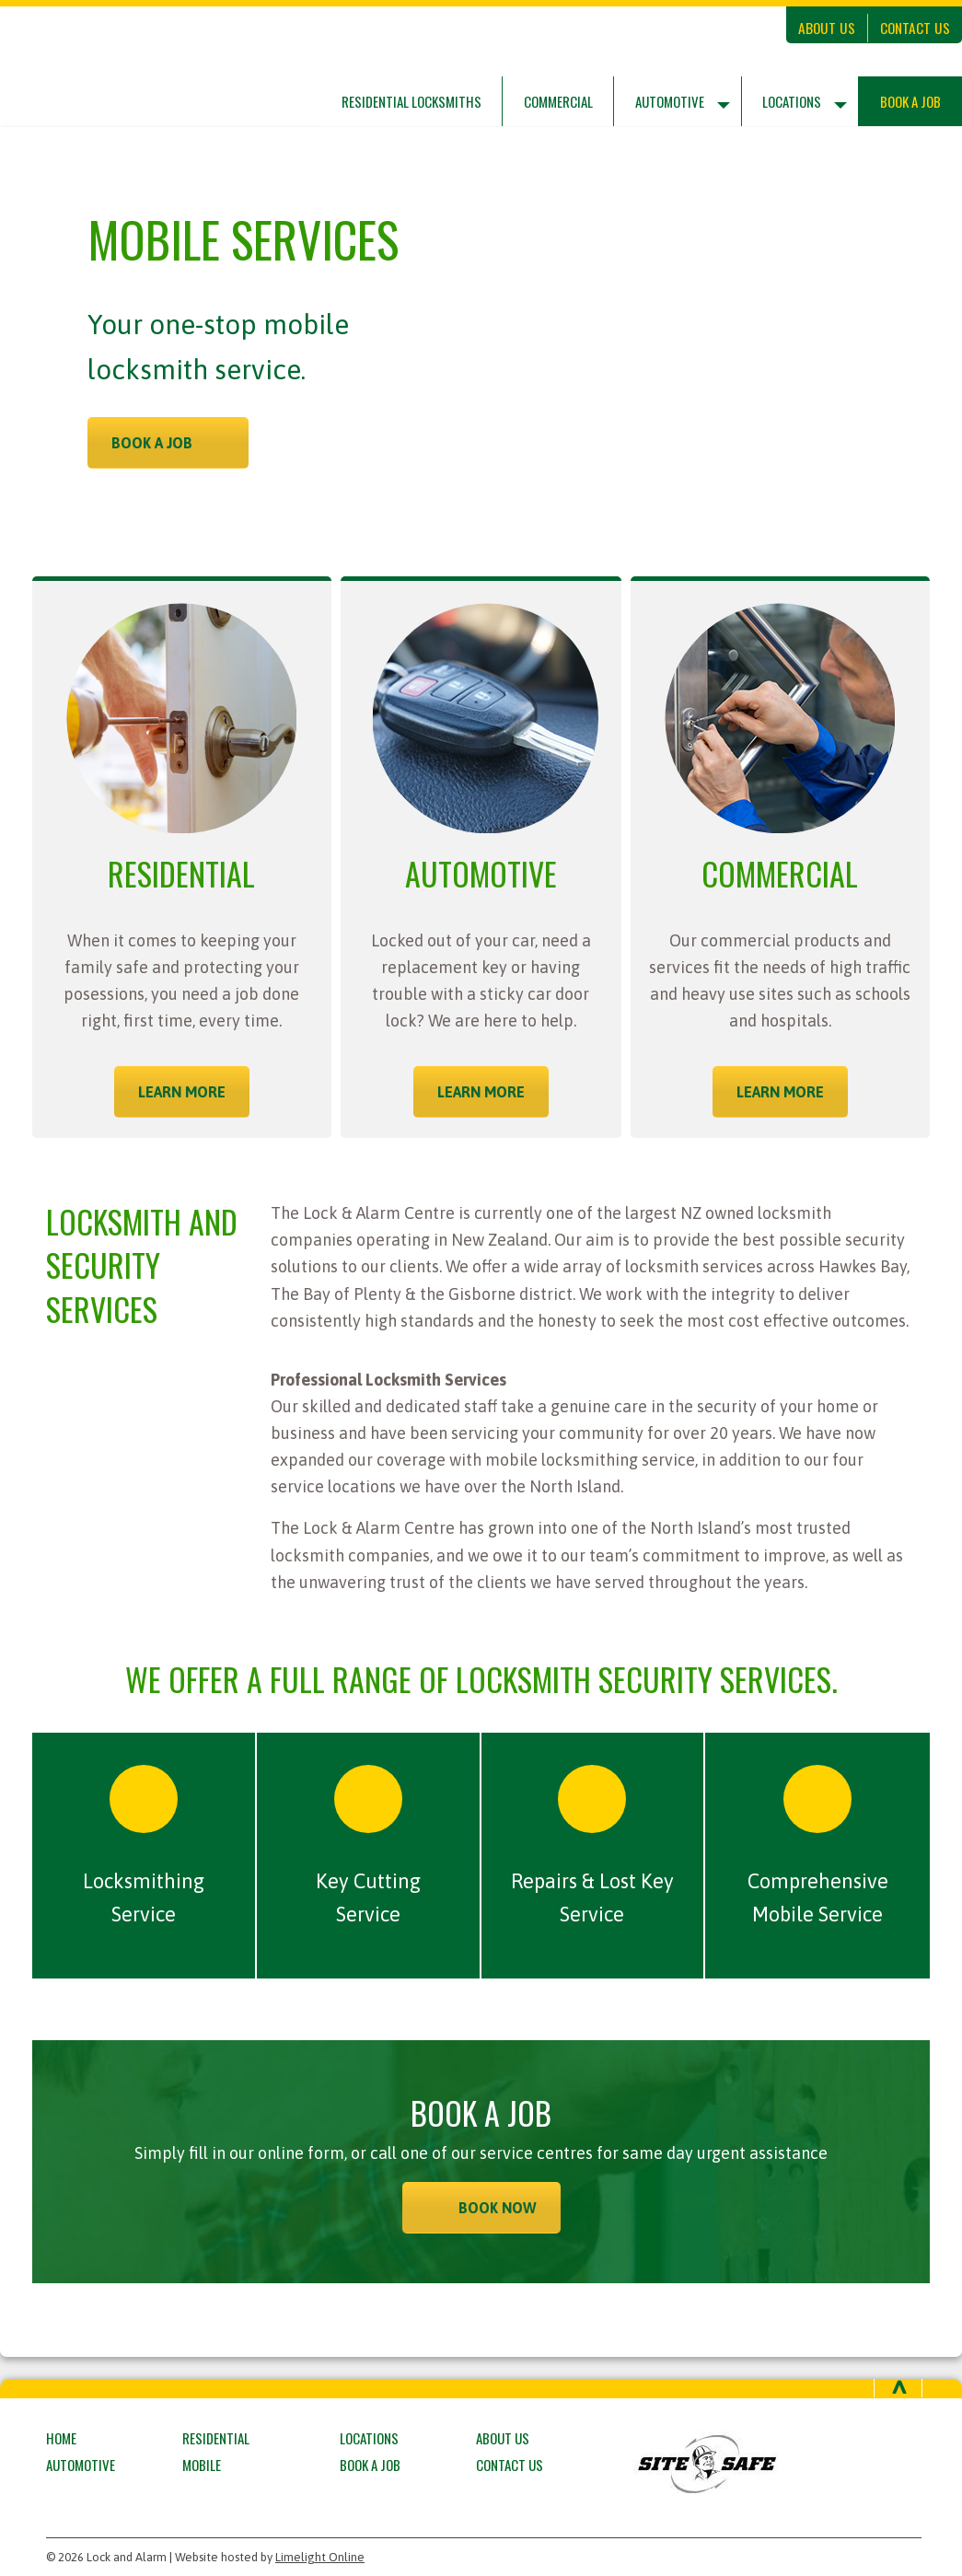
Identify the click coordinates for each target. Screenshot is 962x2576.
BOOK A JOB (151, 443)
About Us (826, 27)
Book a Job (910, 101)
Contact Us (915, 27)
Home (61, 2438)
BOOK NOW (497, 2207)
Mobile (201, 2464)
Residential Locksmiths (411, 101)
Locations (791, 101)
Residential (215, 2438)
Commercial (558, 101)
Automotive (669, 101)
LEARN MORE (182, 1092)
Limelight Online (320, 2557)
